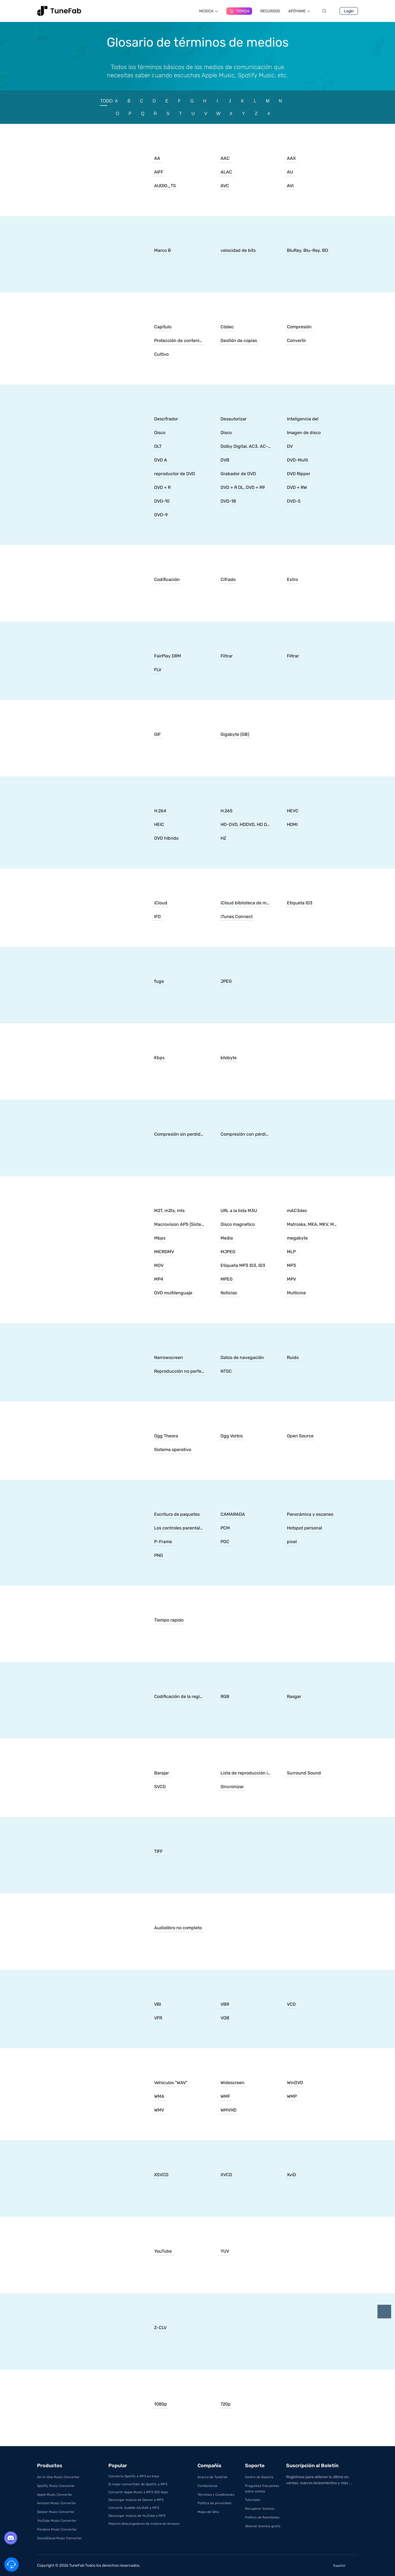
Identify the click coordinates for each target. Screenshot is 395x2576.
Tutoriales (252, 2500)
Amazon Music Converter (56, 2503)
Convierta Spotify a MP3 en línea (133, 2476)
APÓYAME (299, 11)
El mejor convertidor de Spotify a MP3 (137, 2484)
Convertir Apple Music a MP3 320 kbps (138, 2492)
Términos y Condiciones (216, 2495)
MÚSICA (208, 11)
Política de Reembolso (262, 2517)
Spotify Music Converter (56, 2486)
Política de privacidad (214, 2503)
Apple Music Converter (54, 2495)
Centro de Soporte (259, 2477)
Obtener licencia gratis (262, 2526)
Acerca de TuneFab (212, 2477)
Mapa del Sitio (208, 2512)
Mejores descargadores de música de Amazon (144, 2524)
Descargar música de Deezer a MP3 (135, 2500)
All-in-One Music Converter (58, 2477)
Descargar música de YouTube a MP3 (136, 2516)
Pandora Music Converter (57, 2529)
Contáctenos (208, 2486)
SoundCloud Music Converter (59, 2538)
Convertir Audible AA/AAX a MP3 (133, 2508)
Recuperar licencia (259, 2509)
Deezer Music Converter (56, 2512)
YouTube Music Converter (57, 2521)
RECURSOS (270, 11)
